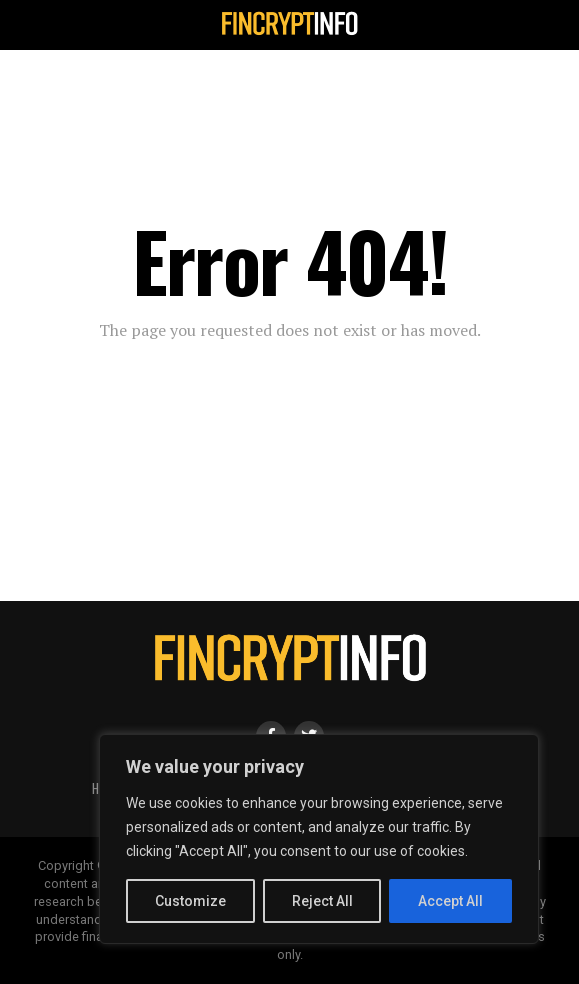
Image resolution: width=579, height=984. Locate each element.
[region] (319, 839)
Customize (190, 901)
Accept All (450, 901)
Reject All (322, 901)
